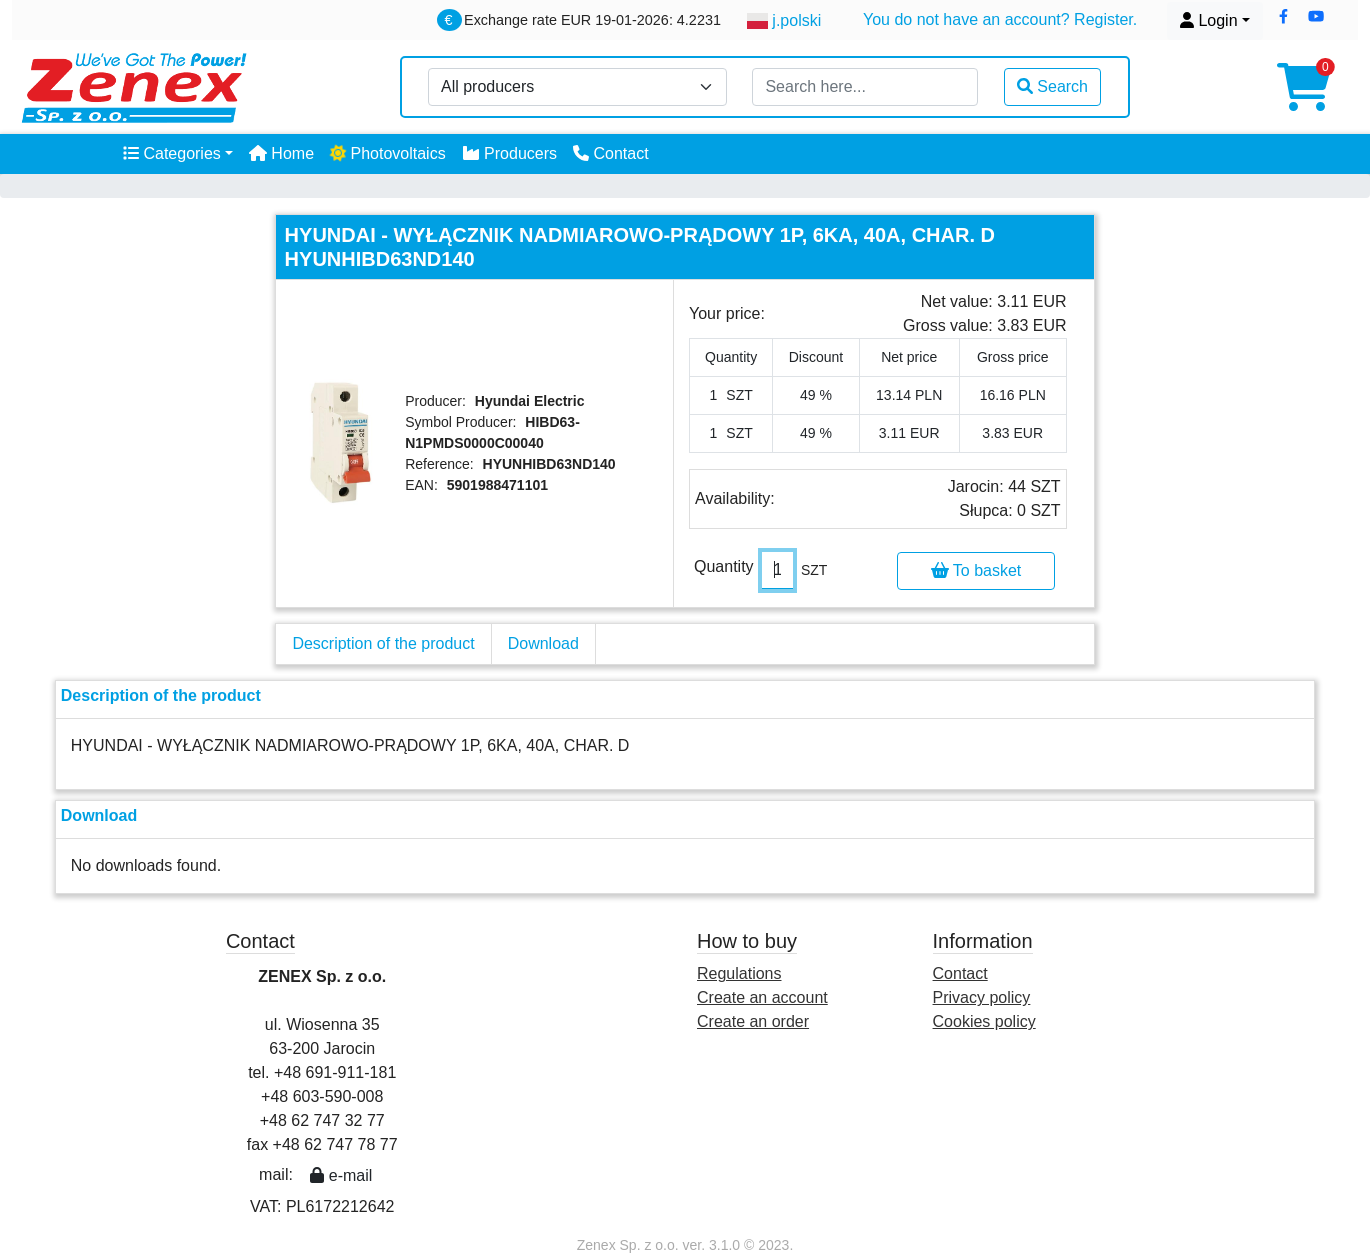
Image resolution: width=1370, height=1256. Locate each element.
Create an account (762, 997)
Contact (611, 153)
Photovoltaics (388, 153)
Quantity (724, 566)
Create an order (753, 1021)
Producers (509, 153)
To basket (976, 570)
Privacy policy (982, 997)
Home (281, 153)
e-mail (341, 1175)
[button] (1283, 17)
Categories (172, 153)
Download (543, 643)
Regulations (739, 973)
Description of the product (383, 643)
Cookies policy (984, 1021)
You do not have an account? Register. (1000, 19)
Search (1052, 86)
